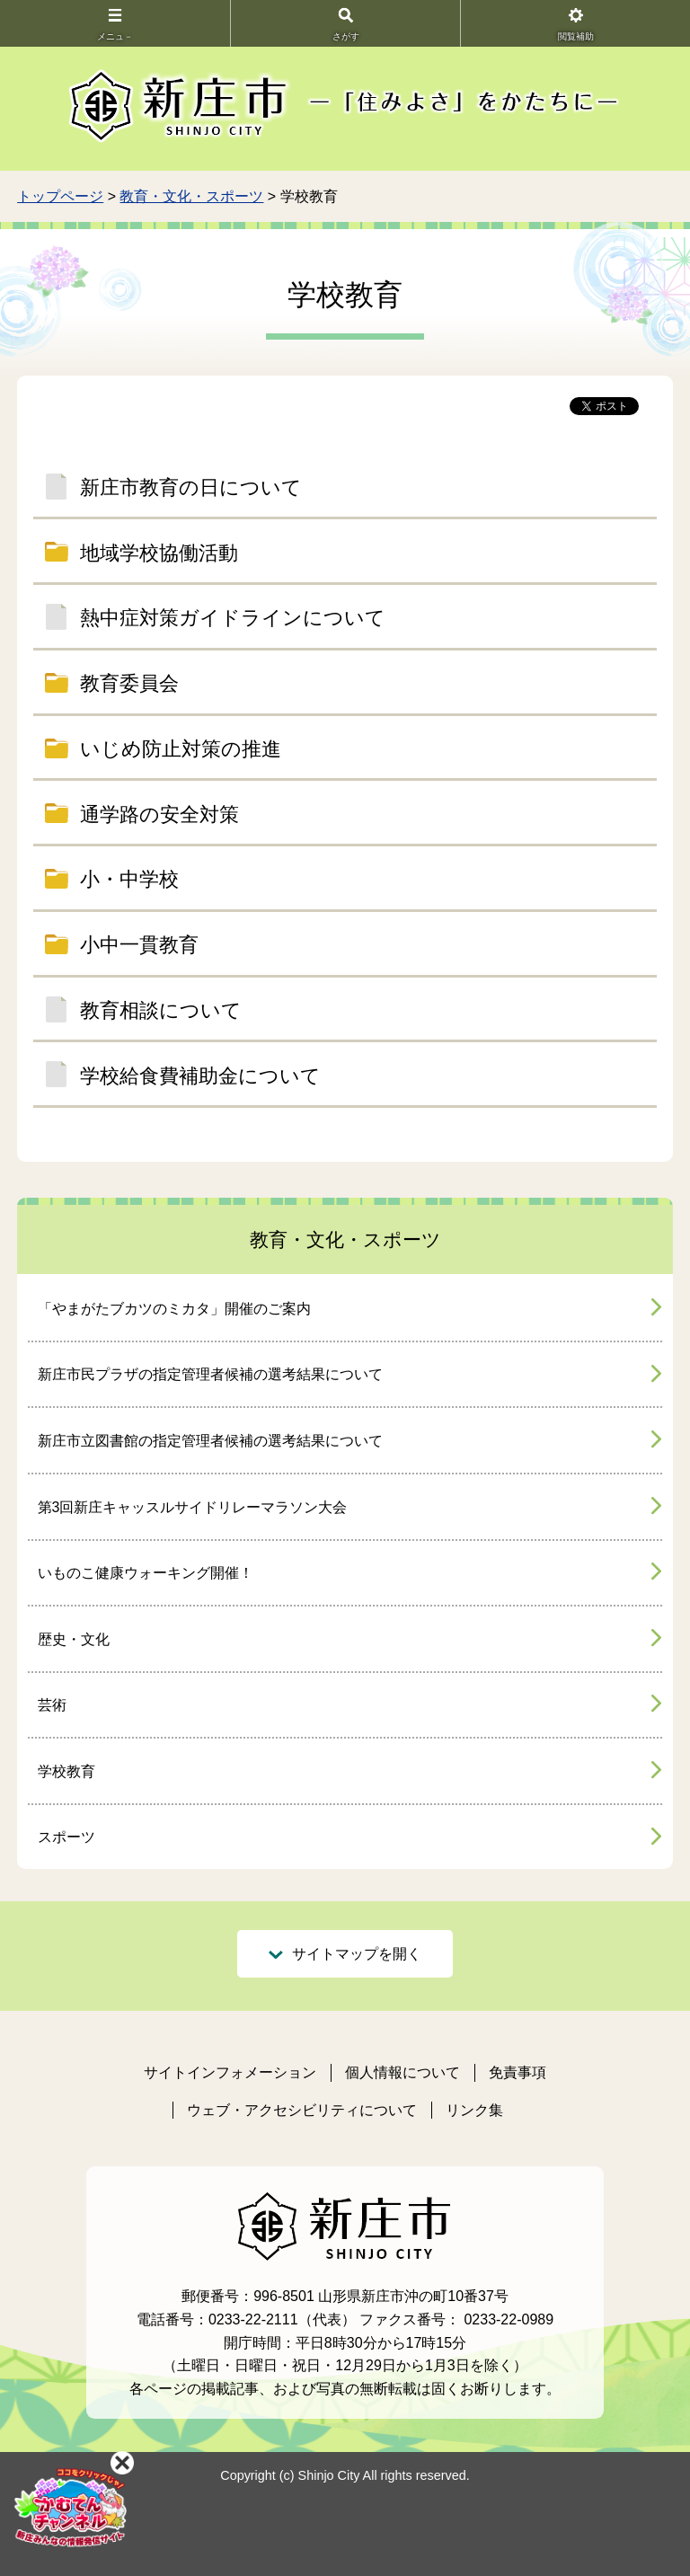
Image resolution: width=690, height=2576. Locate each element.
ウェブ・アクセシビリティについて (302, 2110)
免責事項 (517, 2072)
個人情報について (402, 2072)
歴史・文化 (74, 1639)
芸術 (52, 1705)
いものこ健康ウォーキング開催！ (145, 1572)
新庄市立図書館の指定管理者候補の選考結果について (210, 1440)
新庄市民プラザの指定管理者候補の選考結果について (210, 1374)
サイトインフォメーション (230, 2072)
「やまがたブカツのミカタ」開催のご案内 (174, 1308)
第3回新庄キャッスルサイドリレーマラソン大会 (193, 1507)
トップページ (60, 196)
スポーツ (66, 1837)
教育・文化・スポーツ (191, 196)
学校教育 (66, 1771)
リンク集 (474, 2110)
